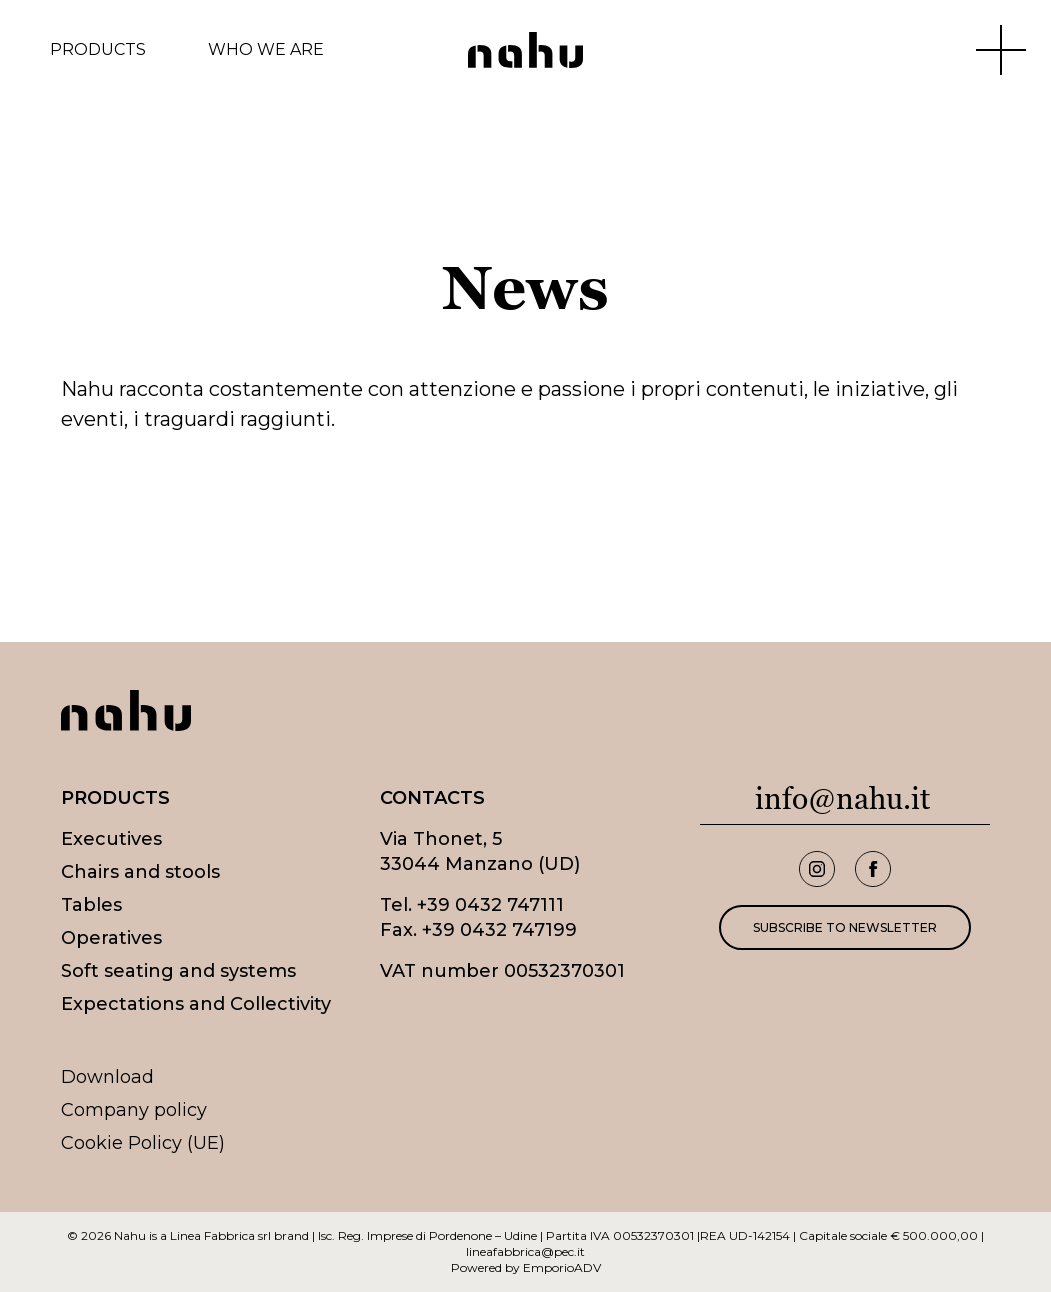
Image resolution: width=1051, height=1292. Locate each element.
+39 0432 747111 (490, 905)
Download (107, 1077)
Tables (91, 905)
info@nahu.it (842, 798)
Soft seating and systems (178, 971)
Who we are (266, 50)
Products (98, 50)
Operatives (111, 938)
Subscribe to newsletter (845, 927)
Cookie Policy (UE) (143, 1143)
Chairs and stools (140, 872)
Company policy (134, 1110)
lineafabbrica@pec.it (525, 1251)
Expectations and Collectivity (196, 1004)
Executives (111, 839)
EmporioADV (562, 1267)
